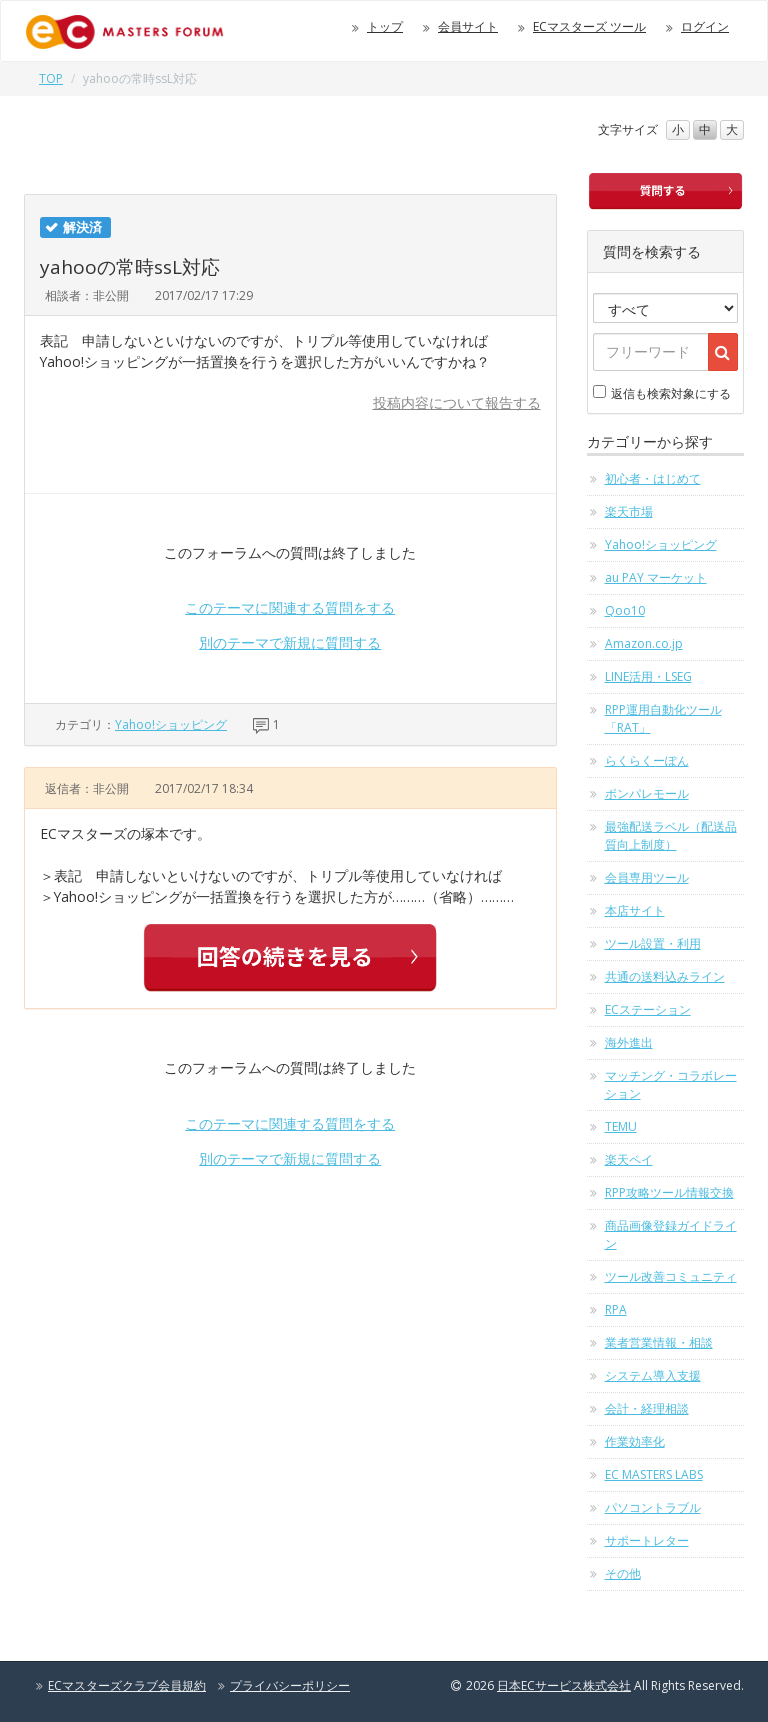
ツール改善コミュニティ (671, 1276)
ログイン (705, 26)
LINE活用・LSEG (648, 676)
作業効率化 (635, 1441)
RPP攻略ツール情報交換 (669, 1192)
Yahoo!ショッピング (171, 724)
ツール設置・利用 (653, 943)
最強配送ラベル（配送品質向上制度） (671, 835)
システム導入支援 (653, 1375)
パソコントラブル (653, 1507)
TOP (51, 78)
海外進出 (629, 1042)
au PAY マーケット (656, 577)
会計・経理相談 (647, 1408)
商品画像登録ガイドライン (671, 1234)
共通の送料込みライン (665, 976)
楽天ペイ (629, 1159)
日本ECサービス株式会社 (564, 1685)
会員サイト (468, 26)
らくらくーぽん (647, 760)
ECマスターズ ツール (589, 26)
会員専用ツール (647, 877)
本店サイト (635, 910)
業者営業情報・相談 (659, 1342)
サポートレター (647, 1540)
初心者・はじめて (653, 478)
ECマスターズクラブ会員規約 (127, 1685)
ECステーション (648, 1009)
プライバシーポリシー (290, 1685)
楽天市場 (629, 511)
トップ (385, 26)
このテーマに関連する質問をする (290, 607)
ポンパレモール (647, 793)
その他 (623, 1573)
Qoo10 (625, 610)
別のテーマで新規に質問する (290, 642)
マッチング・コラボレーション (671, 1084)
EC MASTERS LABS (654, 1474)
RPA (616, 1309)
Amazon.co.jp (644, 643)
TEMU (621, 1126)
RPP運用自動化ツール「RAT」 (663, 718)
